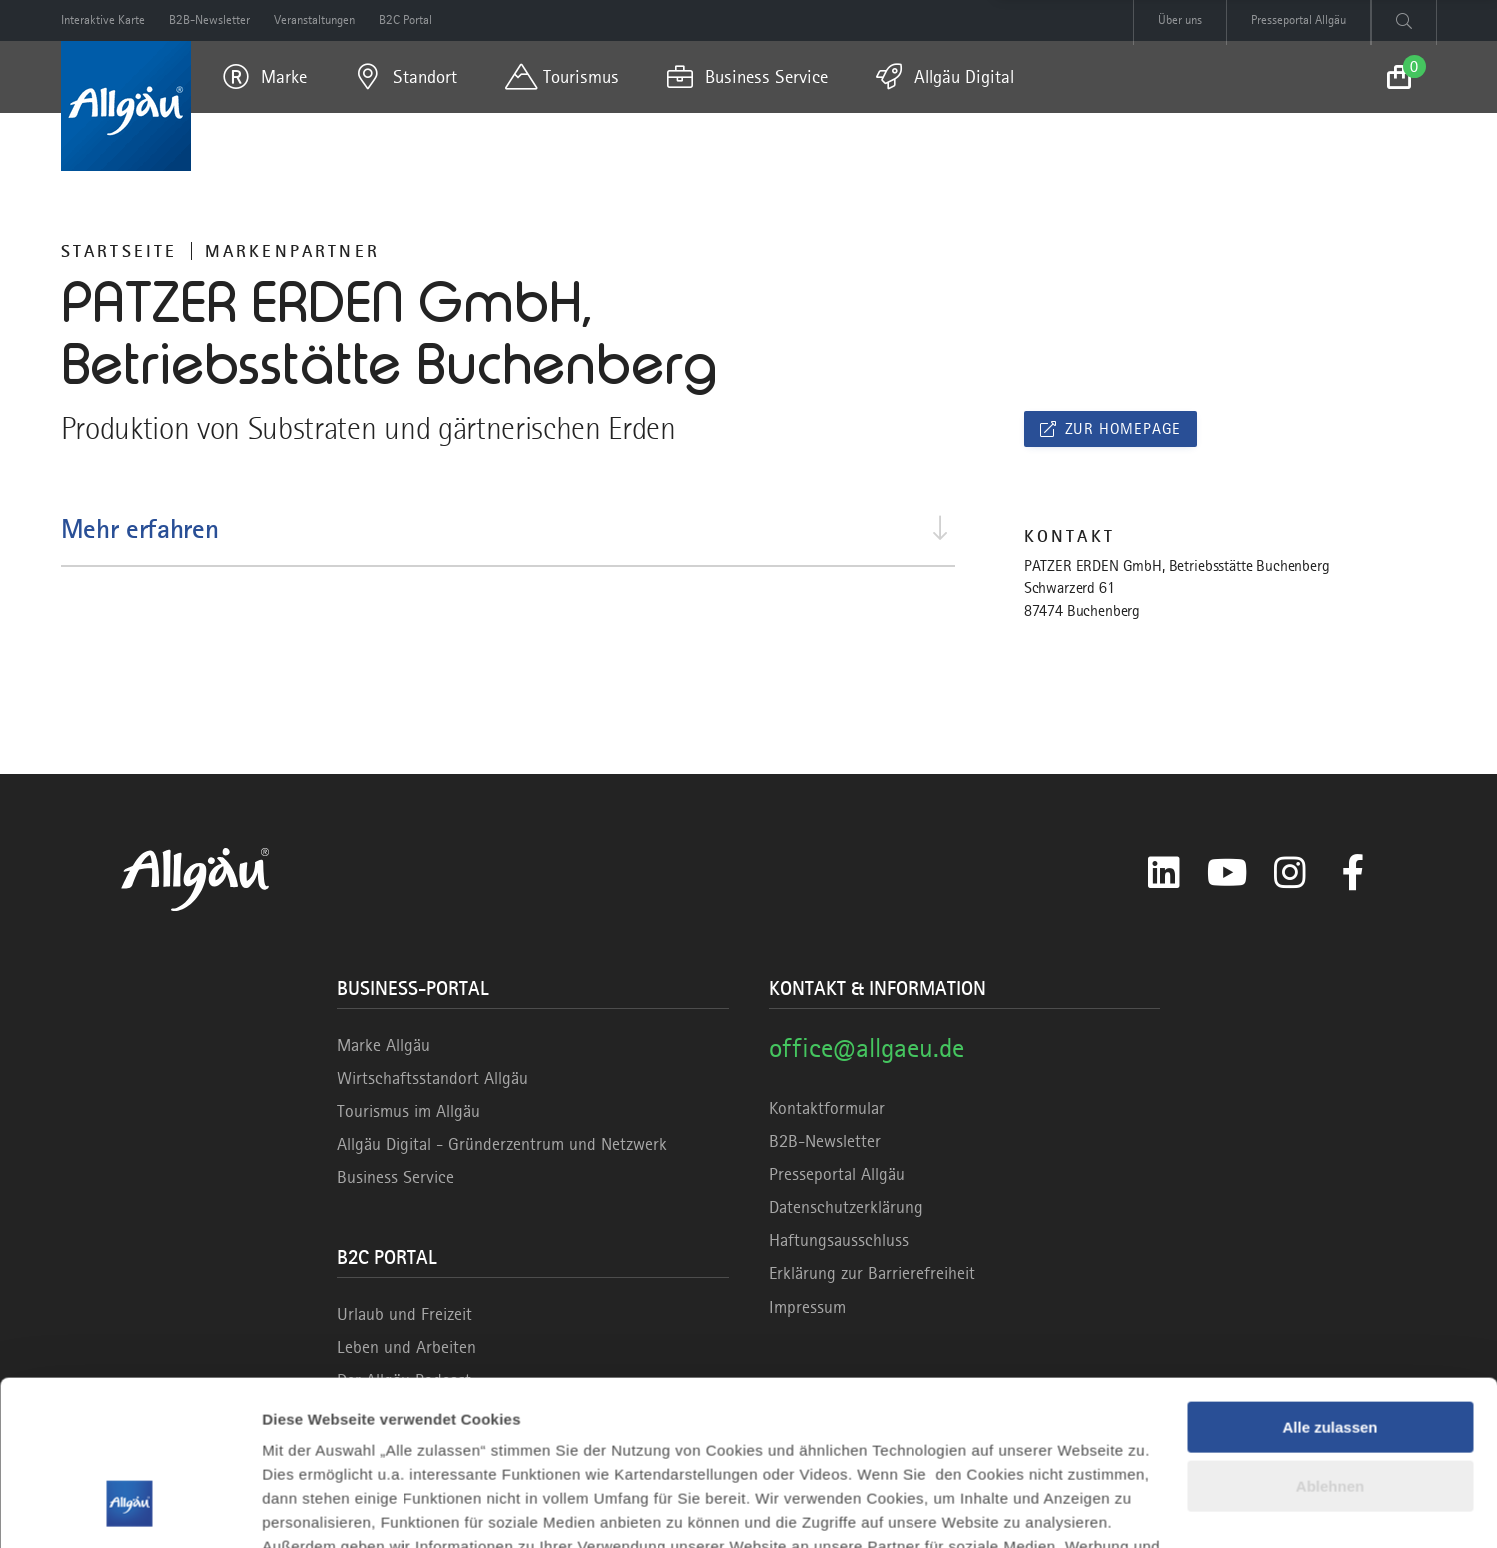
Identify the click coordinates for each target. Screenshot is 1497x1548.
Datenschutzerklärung (846, 1207)
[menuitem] (265, 77)
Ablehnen (1330, 1344)
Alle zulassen (1329, 1286)
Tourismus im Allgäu (408, 1111)
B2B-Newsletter (825, 1141)
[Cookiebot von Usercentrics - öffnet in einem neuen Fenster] (129, 1509)
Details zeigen (312, 1508)
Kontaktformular (827, 1108)
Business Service (395, 1177)
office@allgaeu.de (866, 1047)
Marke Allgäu (383, 1045)
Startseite (119, 251)
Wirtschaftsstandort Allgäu (432, 1078)
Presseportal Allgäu (837, 1174)
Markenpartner (293, 251)
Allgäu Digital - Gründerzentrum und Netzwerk (502, 1144)
